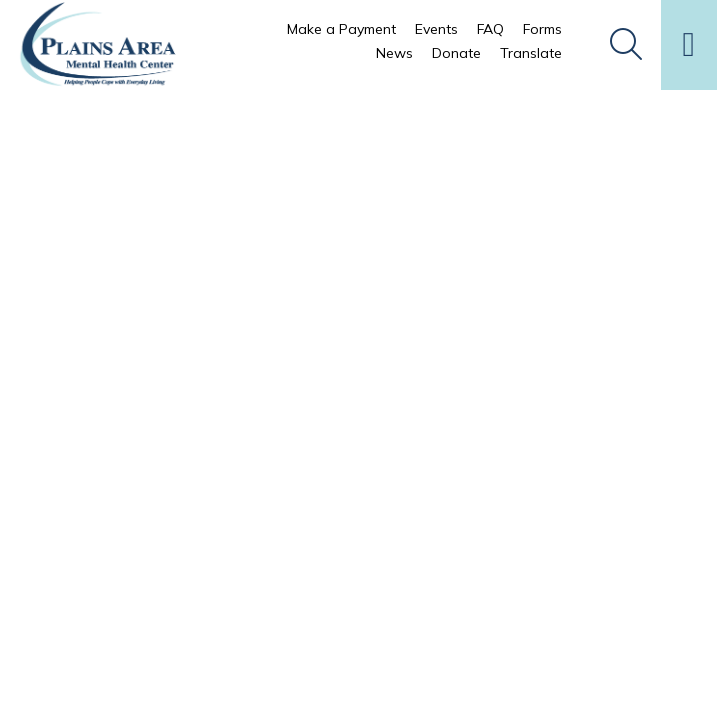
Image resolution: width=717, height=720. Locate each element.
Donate (456, 53)
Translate (531, 53)
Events (436, 29)
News (394, 53)
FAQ (490, 29)
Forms (542, 29)
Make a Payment (341, 29)
